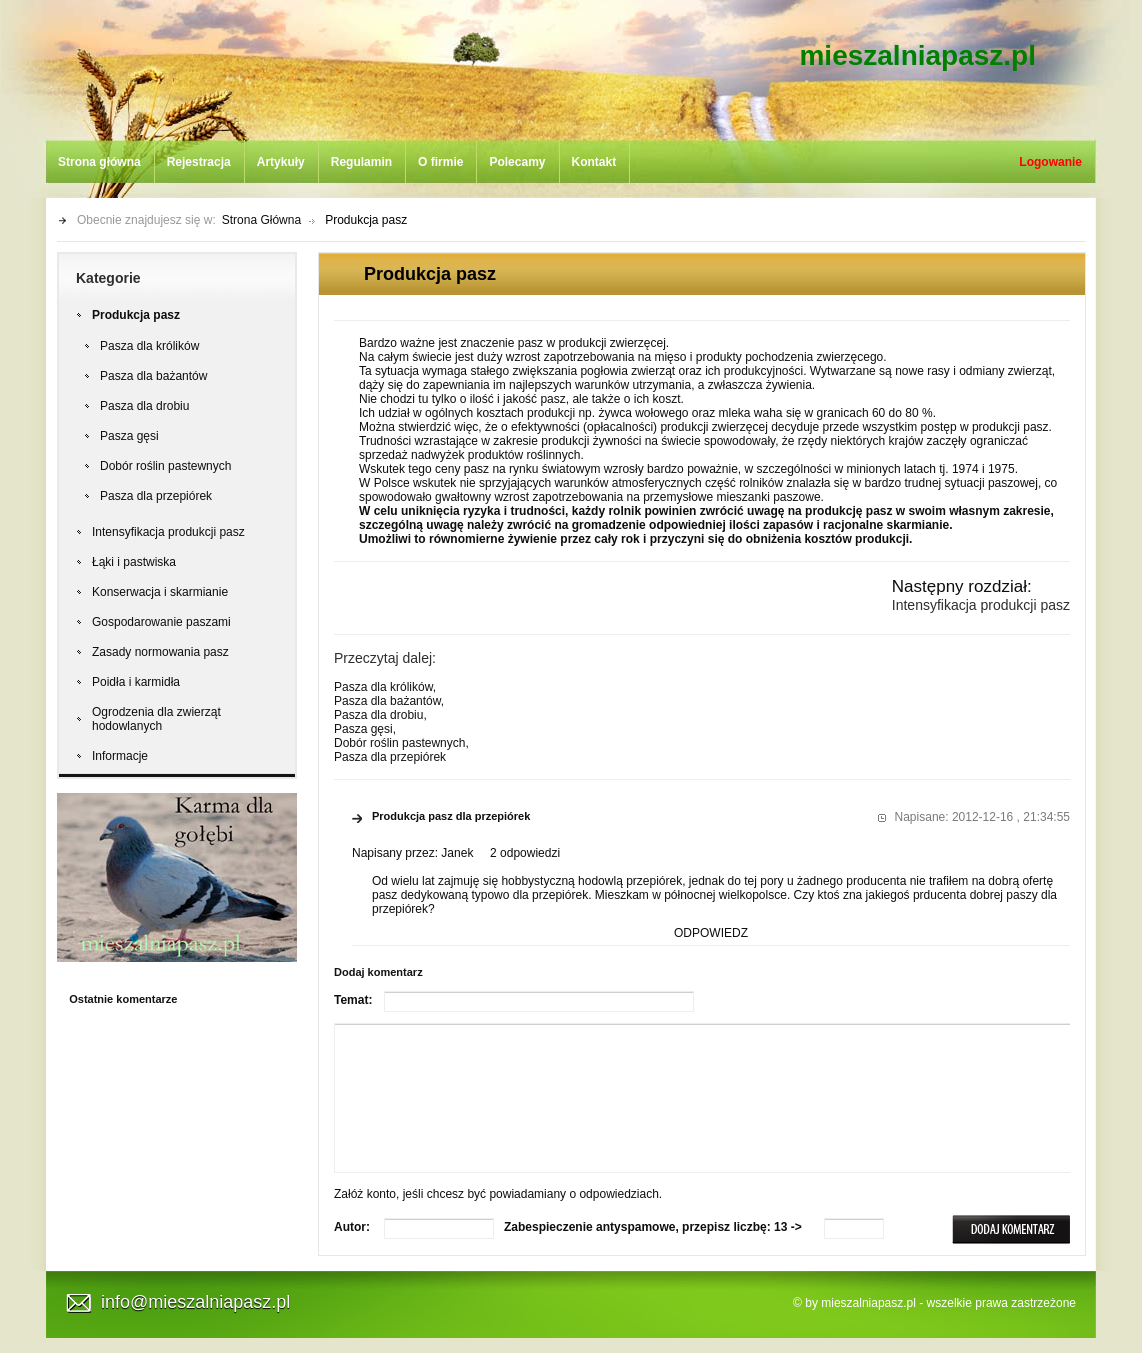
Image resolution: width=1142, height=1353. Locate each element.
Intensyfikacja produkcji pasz (168, 532)
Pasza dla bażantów (153, 376)
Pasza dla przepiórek (156, 496)
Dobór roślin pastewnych (165, 466)
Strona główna (99, 162)
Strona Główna (261, 220)
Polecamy (517, 162)
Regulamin (361, 162)
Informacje (120, 756)
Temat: (353, 1000)
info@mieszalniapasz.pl (195, 1302)
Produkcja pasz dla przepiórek (451, 816)
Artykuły (281, 162)
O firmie (440, 162)
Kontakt (594, 162)
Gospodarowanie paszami (161, 622)
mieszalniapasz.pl (917, 55)
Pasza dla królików (149, 346)
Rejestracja (199, 162)
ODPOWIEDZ (711, 933)
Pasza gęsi (129, 436)
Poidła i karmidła (136, 682)
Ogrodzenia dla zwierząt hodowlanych (156, 719)
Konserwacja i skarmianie (160, 592)
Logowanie (1050, 162)
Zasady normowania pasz (160, 652)
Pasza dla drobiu (144, 406)
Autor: (352, 1227)
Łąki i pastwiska (134, 562)
